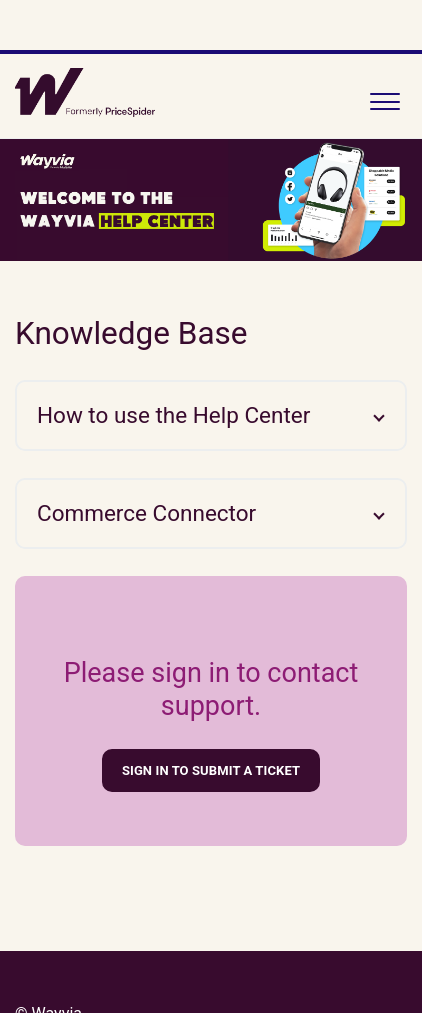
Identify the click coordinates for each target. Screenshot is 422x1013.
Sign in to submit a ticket (211, 770)
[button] (384, 96)
